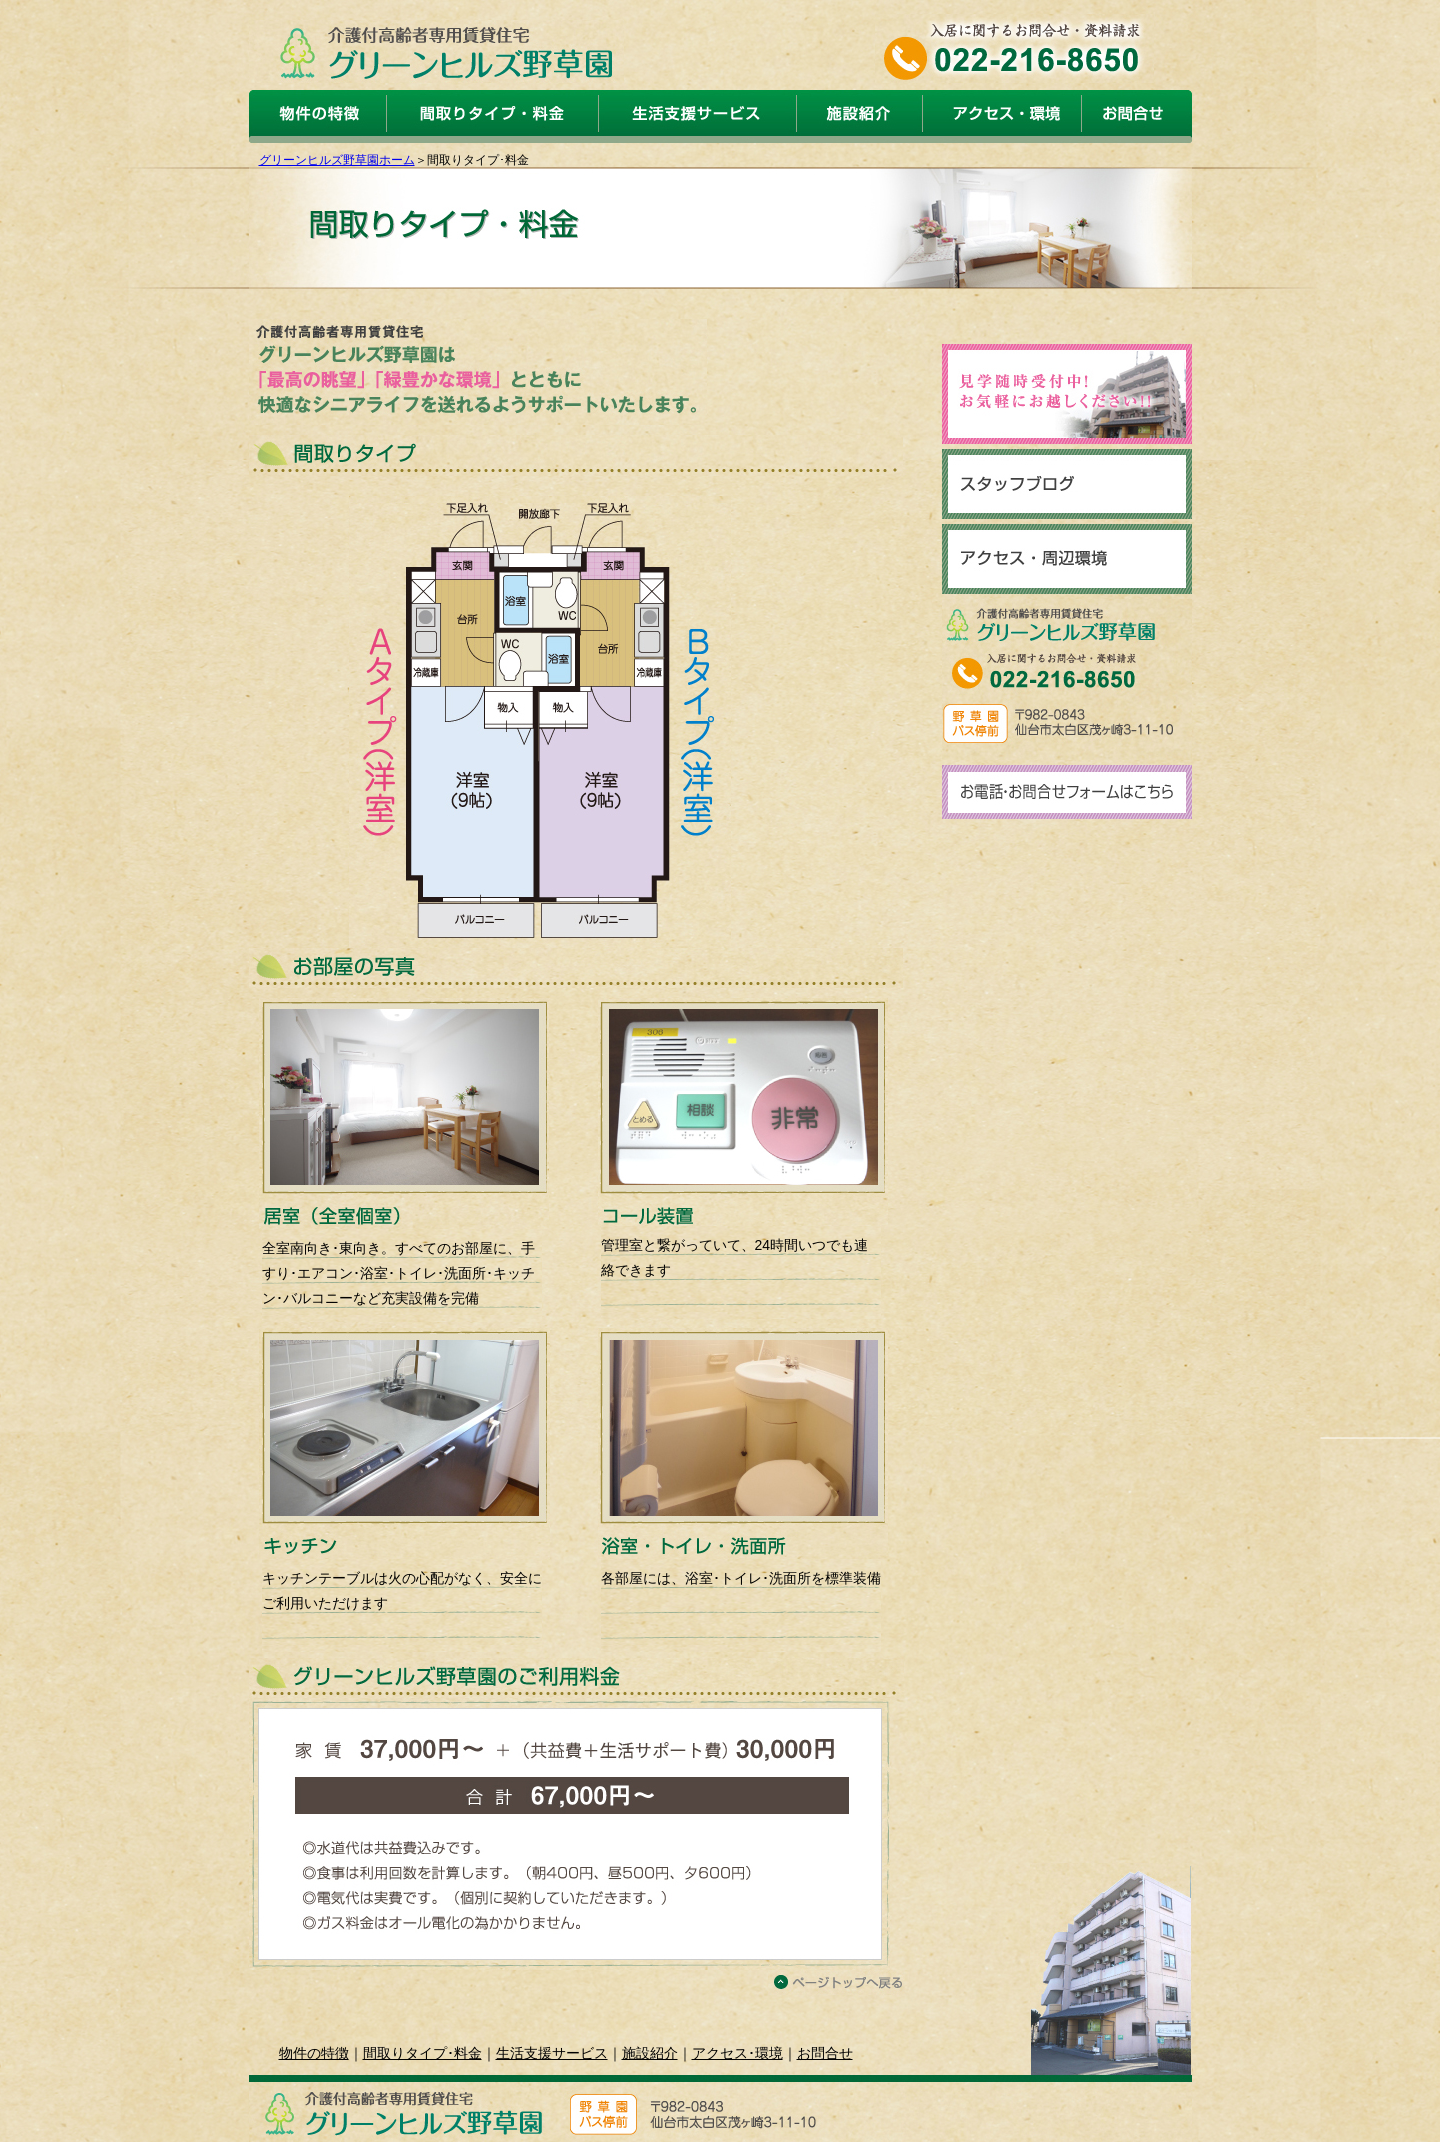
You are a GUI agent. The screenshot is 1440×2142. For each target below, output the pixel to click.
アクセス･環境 (737, 2053)
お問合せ (825, 2053)
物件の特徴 (314, 2053)
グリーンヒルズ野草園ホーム (337, 160)
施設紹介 (650, 2053)
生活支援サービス (552, 2053)
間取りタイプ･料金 (422, 2053)
